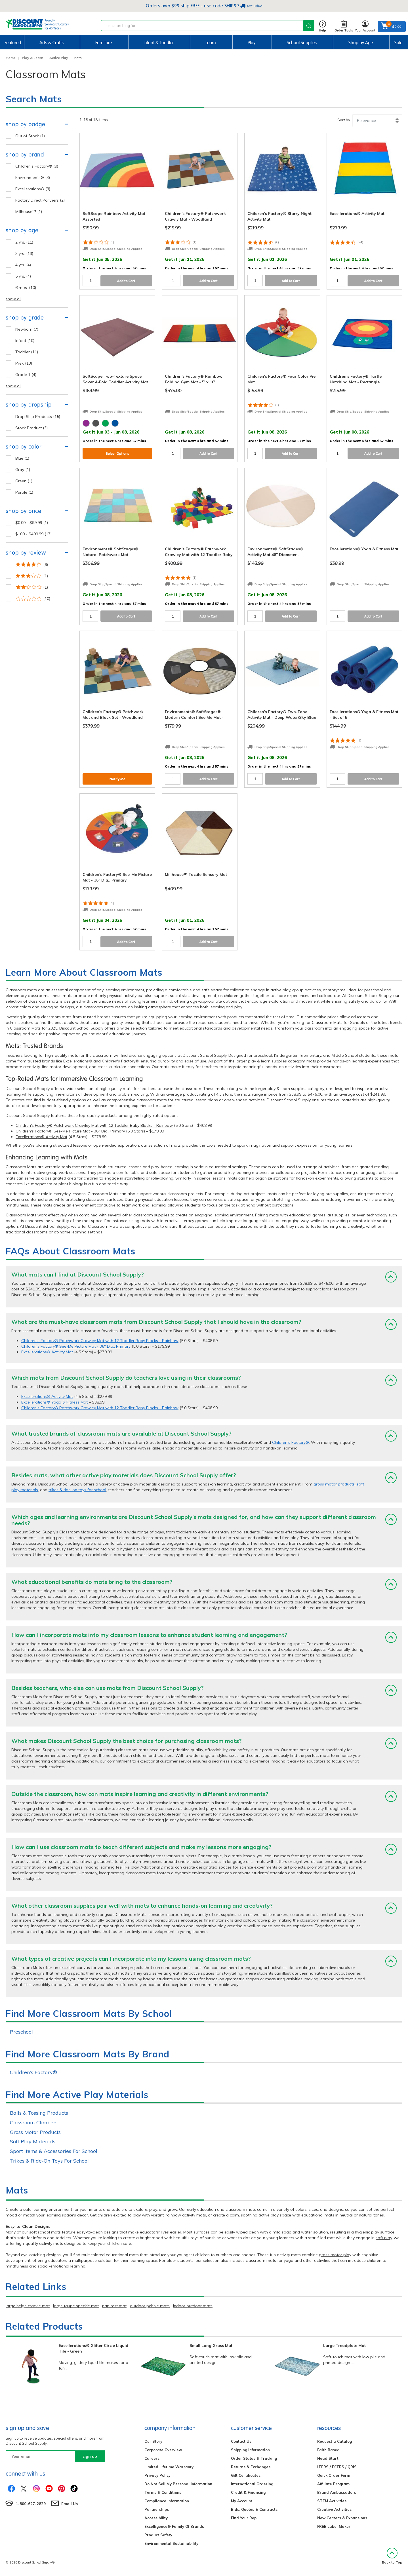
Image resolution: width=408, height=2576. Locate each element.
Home (11, 58)
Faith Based (328, 2450)
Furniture (103, 42)
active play (268, 2215)
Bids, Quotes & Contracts (254, 2509)
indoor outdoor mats (193, 2305)
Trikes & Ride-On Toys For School (49, 2160)
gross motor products (334, 1484)
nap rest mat (114, 2305)
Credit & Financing (248, 2492)
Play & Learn (32, 58)
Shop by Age (360, 42)
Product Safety (158, 2535)
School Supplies (302, 42)
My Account (241, 2501)
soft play (384, 2237)
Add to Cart (126, 281)
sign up (90, 2456)
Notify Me (117, 779)
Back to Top (392, 2556)
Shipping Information (250, 2450)
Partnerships (156, 2509)
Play (251, 42)
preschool (263, 1055)
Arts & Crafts (51, 42)
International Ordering (252, 2484)
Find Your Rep (243, 2518)
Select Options (117, 453)
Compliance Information (166, 2501)
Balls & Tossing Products (39, 2113)
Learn (210, 42)
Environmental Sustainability (171, 2543)
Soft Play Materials (32, 2141)
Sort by (343, 120)
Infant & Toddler (159, 42)
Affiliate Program (333, 2484)
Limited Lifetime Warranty (169, 2467)
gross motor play (335, 2254)
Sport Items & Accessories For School (53, 2151)
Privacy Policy (157, 2475)
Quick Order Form (333, 2475)
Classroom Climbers (34, 2122)
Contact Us (241, 2441)
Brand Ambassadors (336, 2492)
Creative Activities (334, 2509)
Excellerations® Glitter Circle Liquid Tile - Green (93, 2348)
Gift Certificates (245, 2475)
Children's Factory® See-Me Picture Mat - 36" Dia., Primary (70, 1131)
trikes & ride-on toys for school (77, 1489)
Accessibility (156, 2518)
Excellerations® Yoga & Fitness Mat (54, 1402)
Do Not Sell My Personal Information (178, 2484)
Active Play (58, 58)
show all (13, 298)
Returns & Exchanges (250, 2467)
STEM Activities (331, 2501)
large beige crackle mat (28, 2305)
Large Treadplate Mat (344, 2345)
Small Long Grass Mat (211, 2345)
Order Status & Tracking (254, 2458)
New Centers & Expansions (342, 2518)
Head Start (327, 2458)
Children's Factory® (120, 1061)
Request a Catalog (334, 2441)
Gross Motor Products (35, 2132)
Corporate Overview (163, 2450)
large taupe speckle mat (76, 2305)
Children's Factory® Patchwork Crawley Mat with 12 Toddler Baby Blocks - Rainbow (94, 1125)
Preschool (21, 2031)
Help (322, 26)
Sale (398, 42)
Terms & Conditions (162, 2492)
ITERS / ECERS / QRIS (337, 2467)
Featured (13, 42)
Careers (151, 2458)
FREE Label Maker (333, 2526)
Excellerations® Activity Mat (41, 1136)
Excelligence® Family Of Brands (174, 2526)
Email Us (69, 2503)
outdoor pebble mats (150, 2305)
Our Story (153, 2441)
